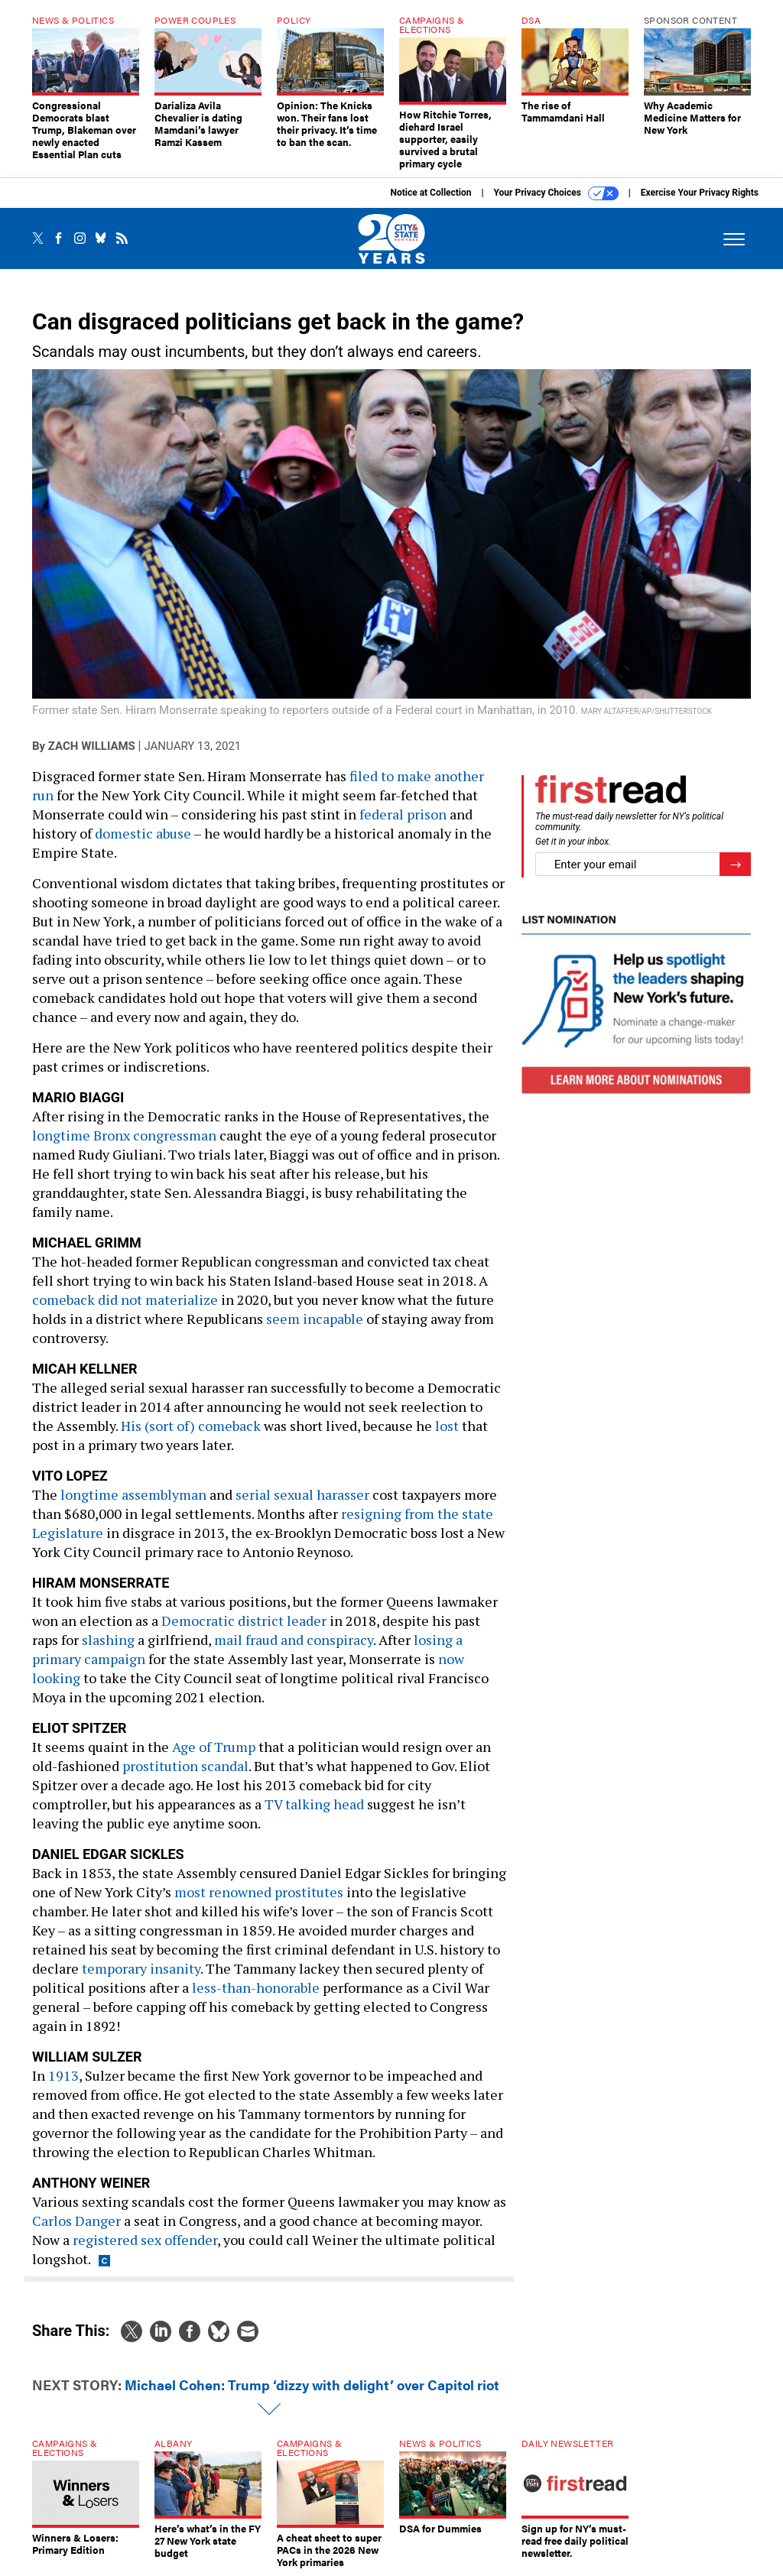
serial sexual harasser (302, 1494)
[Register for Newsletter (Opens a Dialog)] (735, 864)
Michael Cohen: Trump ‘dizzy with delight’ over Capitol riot (312, 2384)
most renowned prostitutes (258, 1892)
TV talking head (314, 1804)
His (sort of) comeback (191, 1425)
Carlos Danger (76, 2220)
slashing (108, 1639)
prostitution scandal (185, 1766)
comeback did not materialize (125, 1299)
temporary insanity (141, 1968)
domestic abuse (143, 833)
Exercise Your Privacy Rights (700, 192)
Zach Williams (91, 746)
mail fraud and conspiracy (293, 1639)
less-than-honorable (256, 1987)
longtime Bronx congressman (124, 1135)
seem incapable (314, 1318)
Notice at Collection (430, 192)
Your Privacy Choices (556, 193)
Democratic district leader (244, 1620)
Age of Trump (213, 1746)
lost (447, 1425)
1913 (63, 2075)
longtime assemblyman (133, 1494)
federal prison (403, 814)
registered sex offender (145, 2239)
